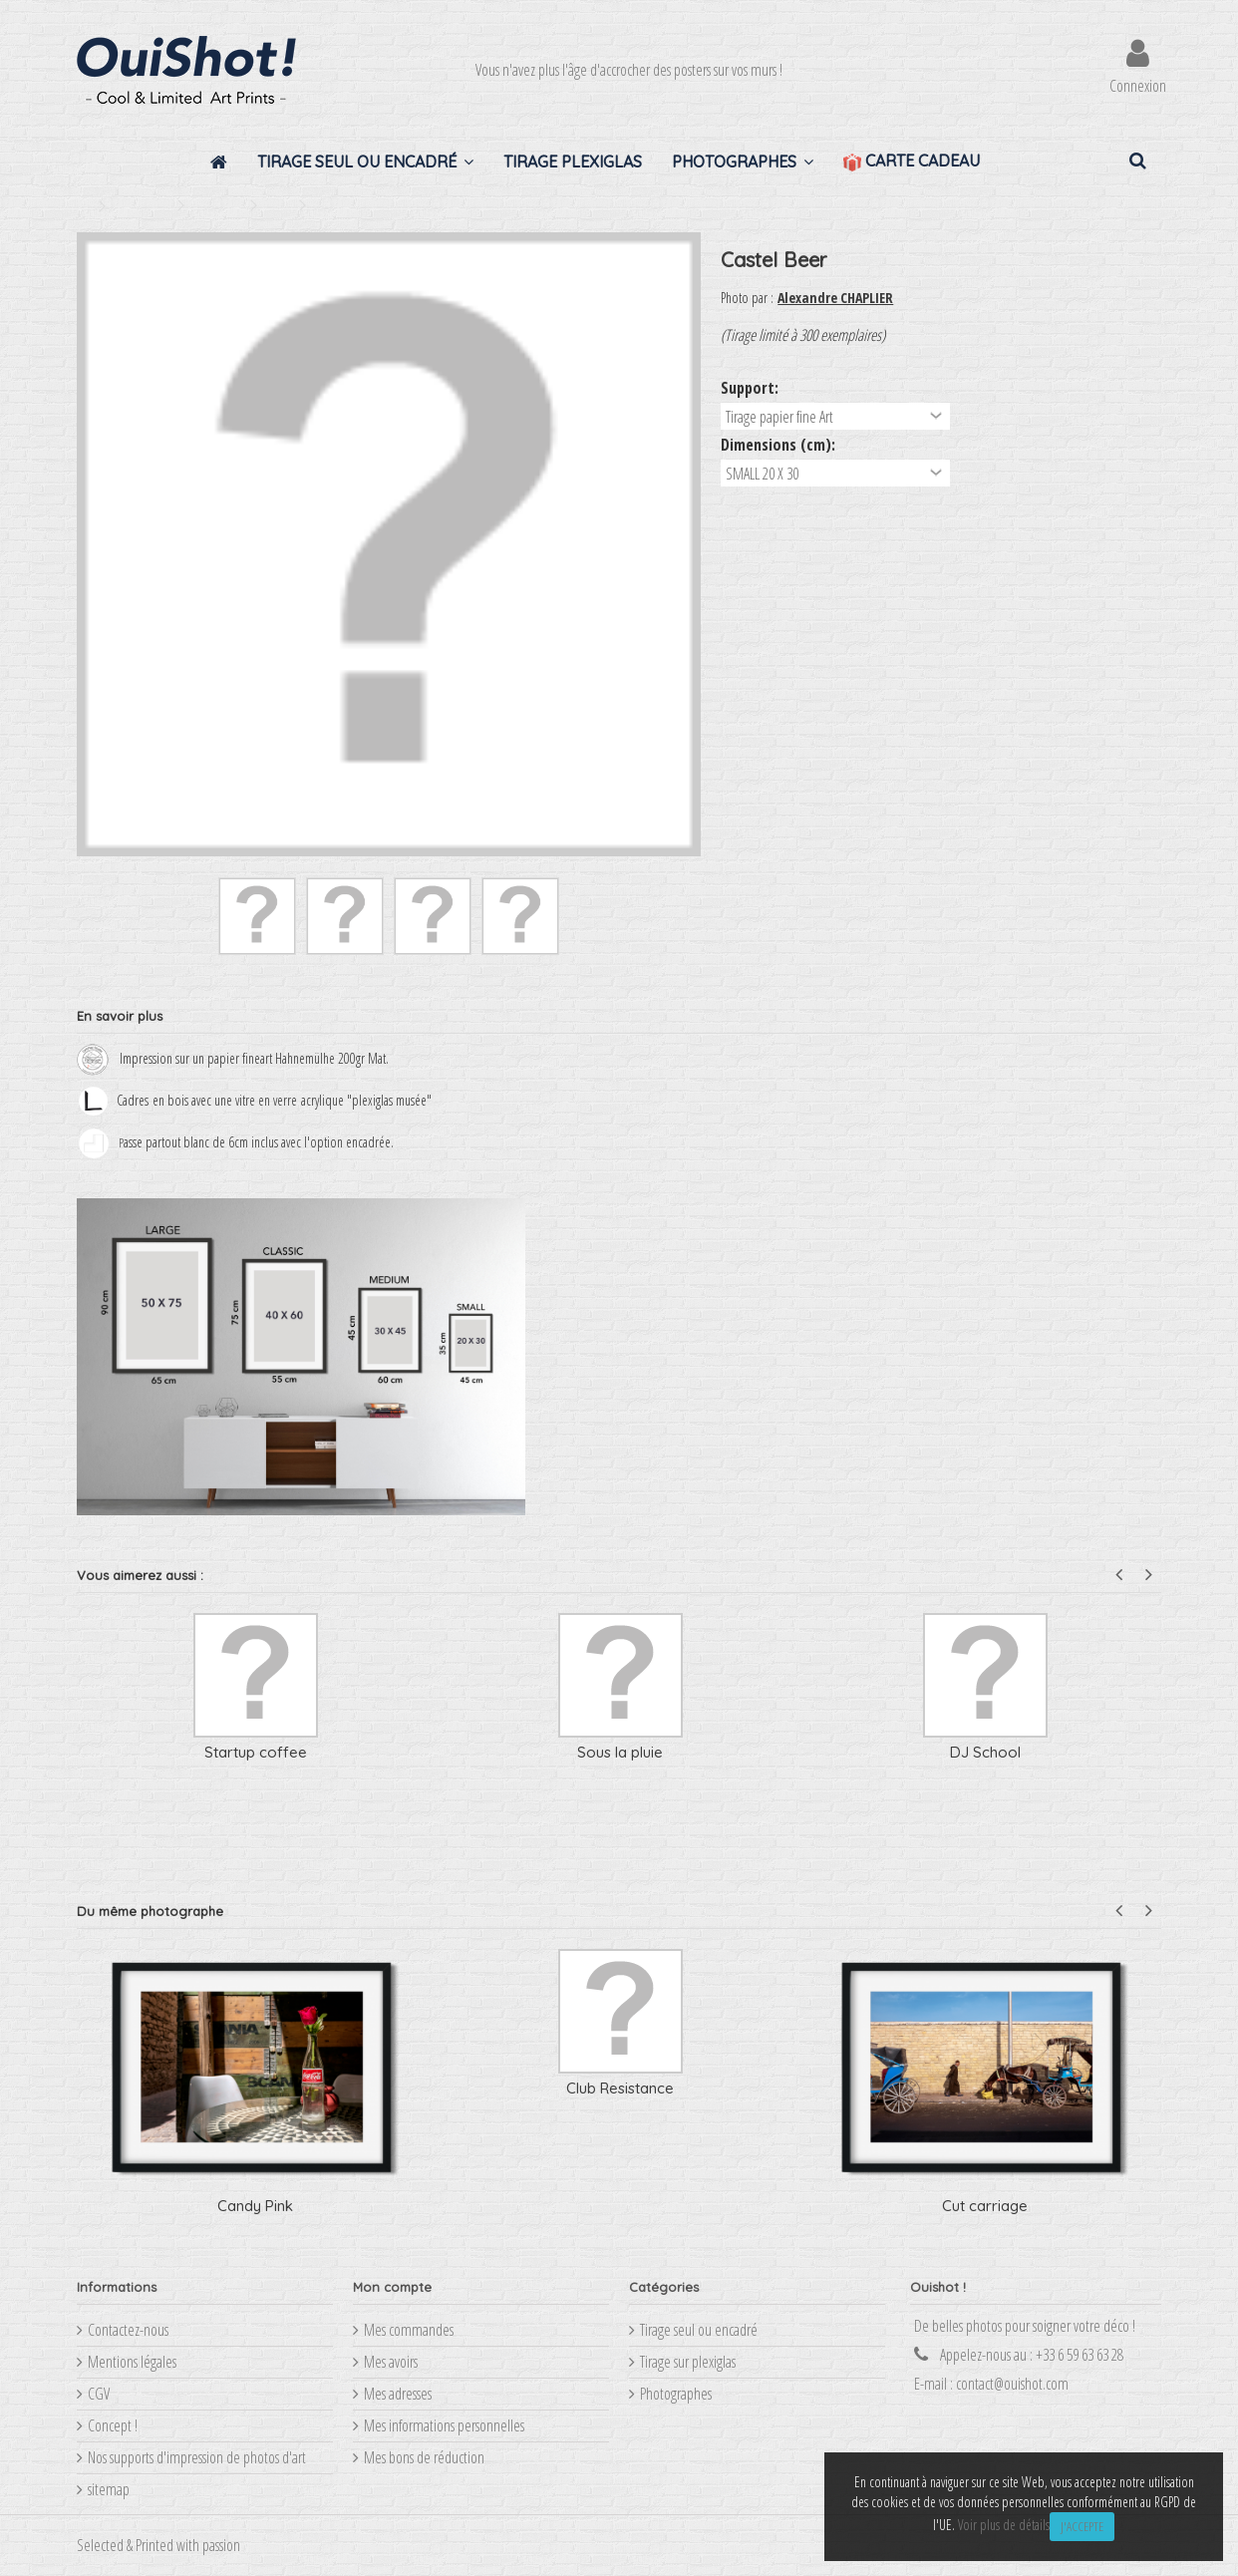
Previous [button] (1118, 1574)
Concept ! (113, 2425)
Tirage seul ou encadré (699, 2330)
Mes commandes (409, 2330)
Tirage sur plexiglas (688, 2362)
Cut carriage (985, 2205)
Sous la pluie (620, 1752)
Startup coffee (255, 1752)
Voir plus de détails (1004, 2524)
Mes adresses (398, 2394)
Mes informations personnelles (444, 2425)
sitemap (109, 2489)
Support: (751, 388)
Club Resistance (620, 2088)
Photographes (676, 2394)
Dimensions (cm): (780, 445)
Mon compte (392, 2287)
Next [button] (1148, 1574)
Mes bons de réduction (424, 2457)
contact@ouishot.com (1012, 2384)
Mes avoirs (391, 2362)
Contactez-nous (128, 2330)
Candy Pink (255, 2205)
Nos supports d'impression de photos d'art (197, 2457)
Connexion (1137, 83)
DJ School (985, 1752)
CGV (99, 2394)
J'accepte (1082, 2526)
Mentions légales (132, 2362)
